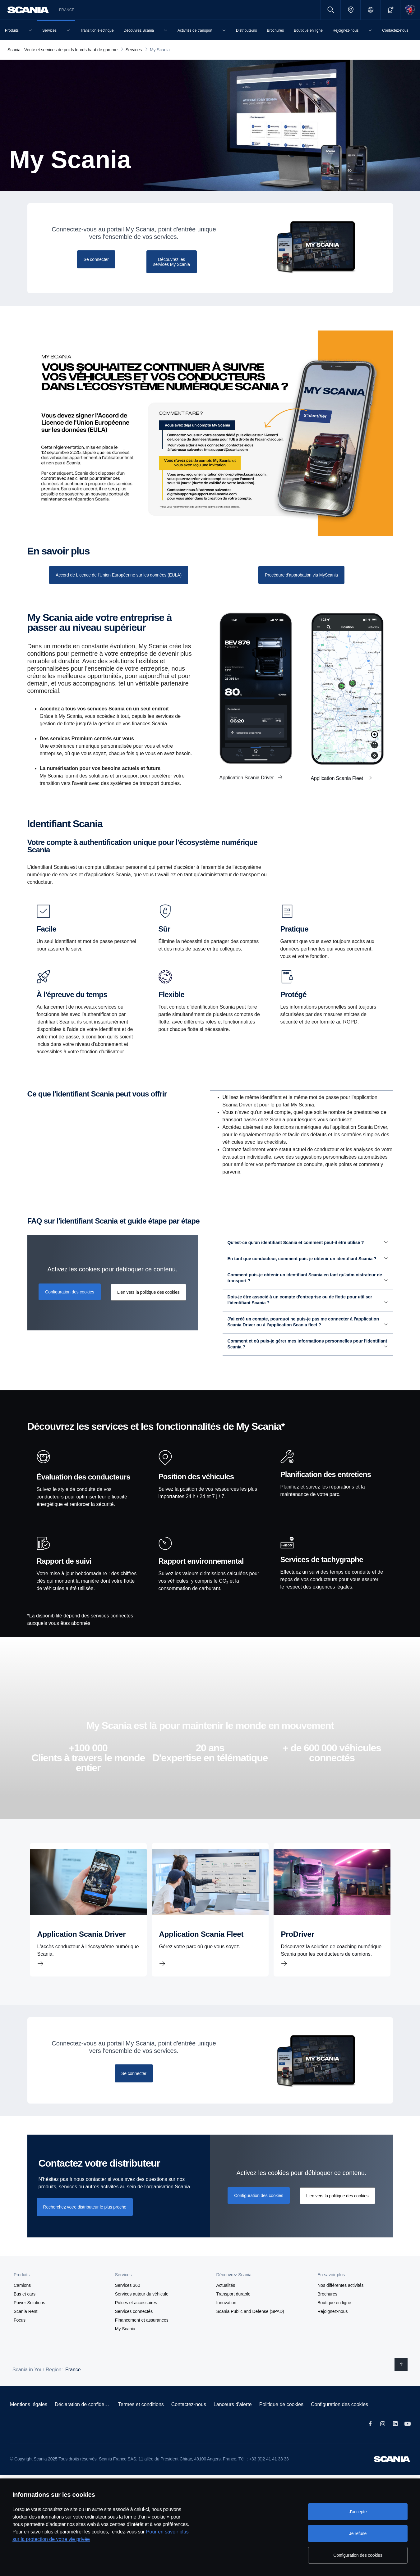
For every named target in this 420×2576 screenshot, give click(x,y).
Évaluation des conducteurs (83, 1492)
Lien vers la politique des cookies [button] (148, 1307)
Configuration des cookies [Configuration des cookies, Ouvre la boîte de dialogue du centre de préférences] (357, 2555)
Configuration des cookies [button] (69, 1307)
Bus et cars (24, 2309)
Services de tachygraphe (321, 1575)
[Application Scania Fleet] (210, 1925)
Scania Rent (25, 2326)
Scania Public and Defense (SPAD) (250, 2326)
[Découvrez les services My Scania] (171, 261)
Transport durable (233, 2309)
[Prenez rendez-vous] (301, 575)
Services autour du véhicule (141, 2309)
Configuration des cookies (339, 2420)
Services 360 (127, 2300)
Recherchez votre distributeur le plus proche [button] (85, 2222)
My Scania (125, 2344)
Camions (22, 2300)
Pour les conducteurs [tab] (235, 1097)
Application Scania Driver (247, 777)
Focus (19, 2335)
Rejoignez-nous (332, 2326)
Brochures (327, 2309)
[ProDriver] (332, 1925)
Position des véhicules (196, 1492)
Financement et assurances (141, 2335)
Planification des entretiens (325, 1490)
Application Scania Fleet (338, 778)
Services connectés (134, 2326)
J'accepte (358, 2511)
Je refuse (358, 2533)
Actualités (225, 2300)
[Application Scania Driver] (88, 1925)
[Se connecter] (96, 259)
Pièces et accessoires (136, 2318)
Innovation (226, 2318)
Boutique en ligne (334, 2318)
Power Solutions (29, 2318)
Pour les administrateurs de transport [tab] (301, 1097)
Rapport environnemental (201, 1576)
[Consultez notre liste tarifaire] (118, 575)
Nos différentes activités (340, 2300)
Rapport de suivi (64, 1576)
